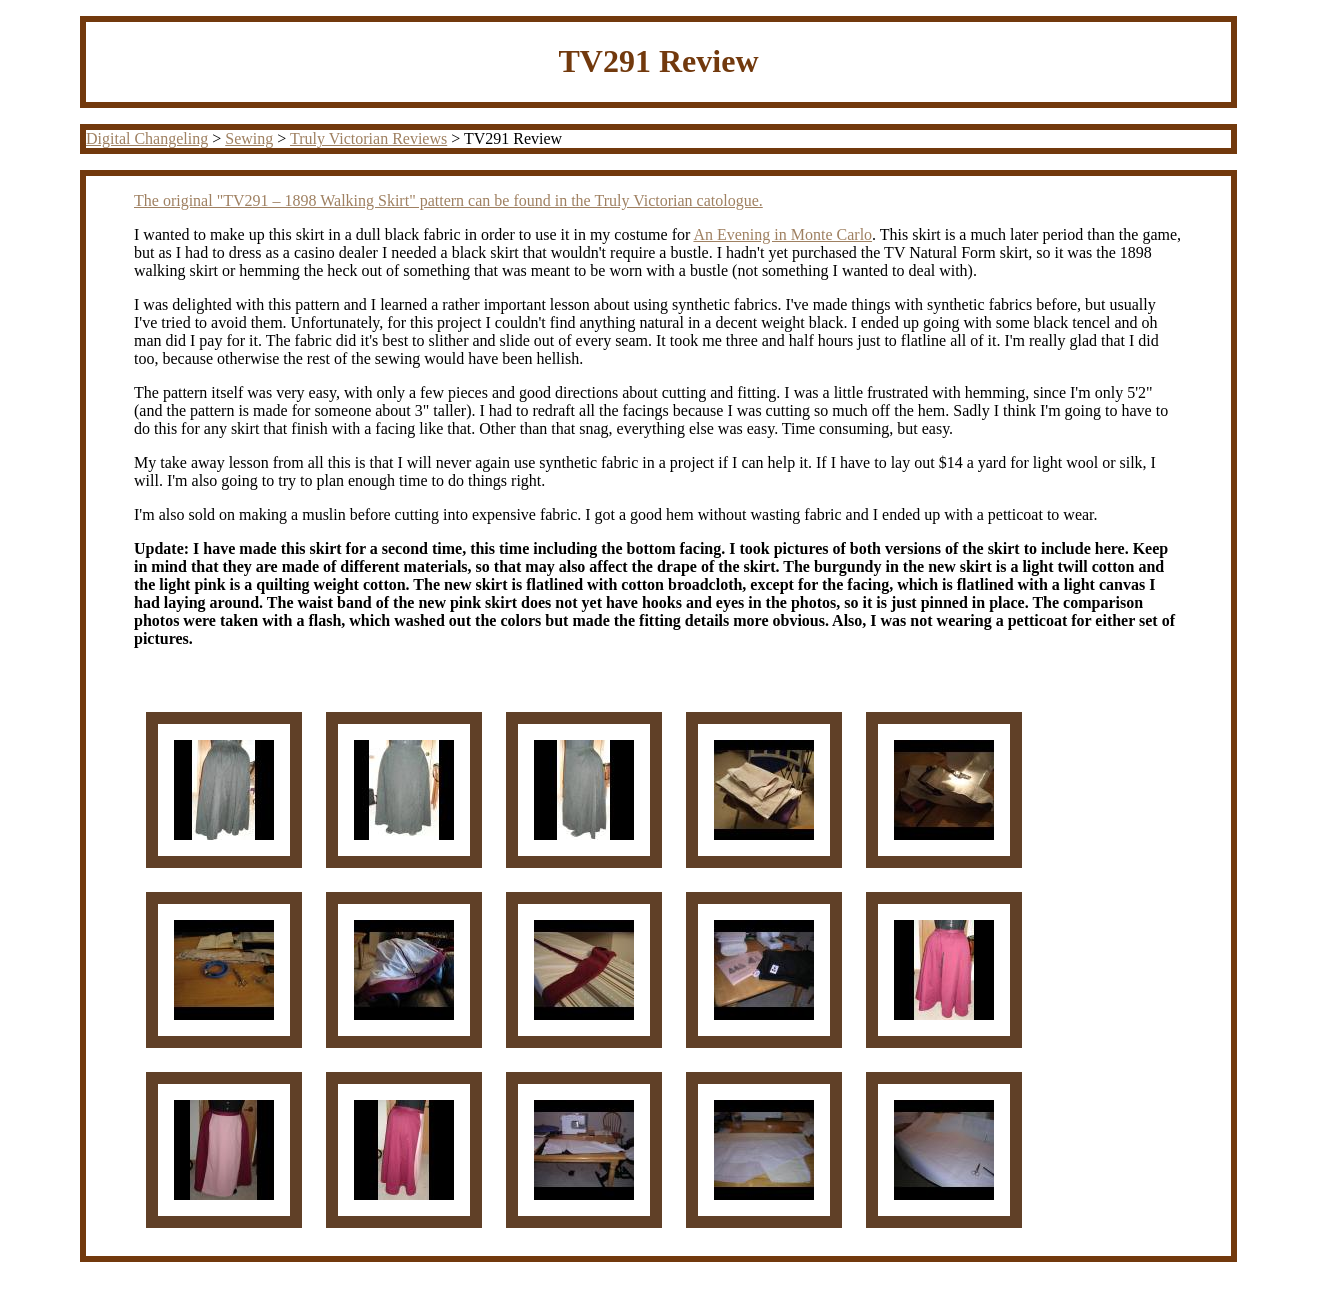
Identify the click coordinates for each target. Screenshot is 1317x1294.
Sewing (249, 138)
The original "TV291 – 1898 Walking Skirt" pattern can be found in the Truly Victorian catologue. (448, 200)
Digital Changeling (147, 138)
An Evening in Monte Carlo (782, 234)
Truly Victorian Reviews (368, 138)
